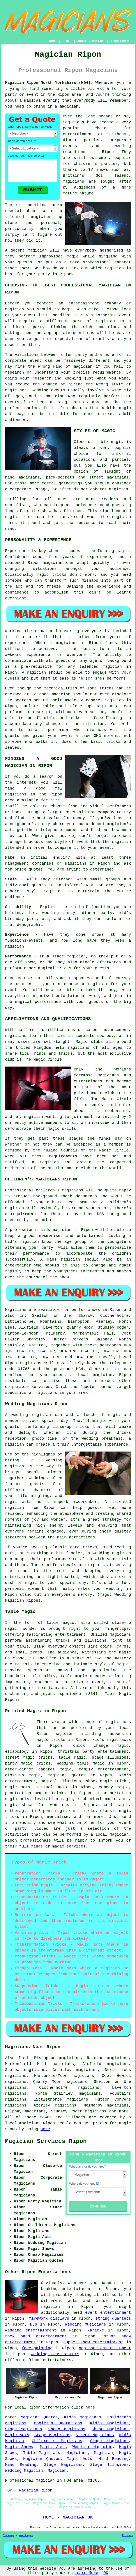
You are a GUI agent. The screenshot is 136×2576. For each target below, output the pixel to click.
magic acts (118, 1722)
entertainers (57, 2360)
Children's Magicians (57, 2441)
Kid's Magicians (82, 2417)
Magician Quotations (58, 2423)
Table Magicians (41, 2453)
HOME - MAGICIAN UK (68, 2517)
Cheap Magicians (66, 2429)
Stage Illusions (109, 2465)
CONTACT (98, 41)
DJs (33, 2324)
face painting (37, 2348)
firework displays (49, 2318)
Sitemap (8, 2535)
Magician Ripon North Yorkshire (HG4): (49, 83)
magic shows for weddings (37, 1805)
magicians (30, 1363)
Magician (103, 2453)
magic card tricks (75, 1811)
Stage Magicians (23, 2429)
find (23, 2058)
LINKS (66, 41)
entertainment (77, 2289)
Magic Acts (17, 2435)
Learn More (86, 2573)
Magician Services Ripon (46, 2141)
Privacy (127, 2535)
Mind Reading (114, 2459)
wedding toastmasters (55, 2354)
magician (102, 1375)
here (45, 2129)
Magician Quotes (39, 2417)
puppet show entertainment (93, 2342)
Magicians (15, 1310)
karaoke (95, 2330)
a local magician (110, 1834)
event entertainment (108, 2312)
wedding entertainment (30, 2330)
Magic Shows (19, 2447)
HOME (53, 41)
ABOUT (82, 41)
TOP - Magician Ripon (28, 2490)
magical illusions (61, 1781)
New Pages (26, 2535)
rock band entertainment (36, 2336)
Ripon (115, 1310)
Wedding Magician (92, 2447)
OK (105, 2573)
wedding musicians (85, 2324)
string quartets (113, 2318)
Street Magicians (95, 2435)
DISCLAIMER (119, 41)
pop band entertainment (105, 2348)
